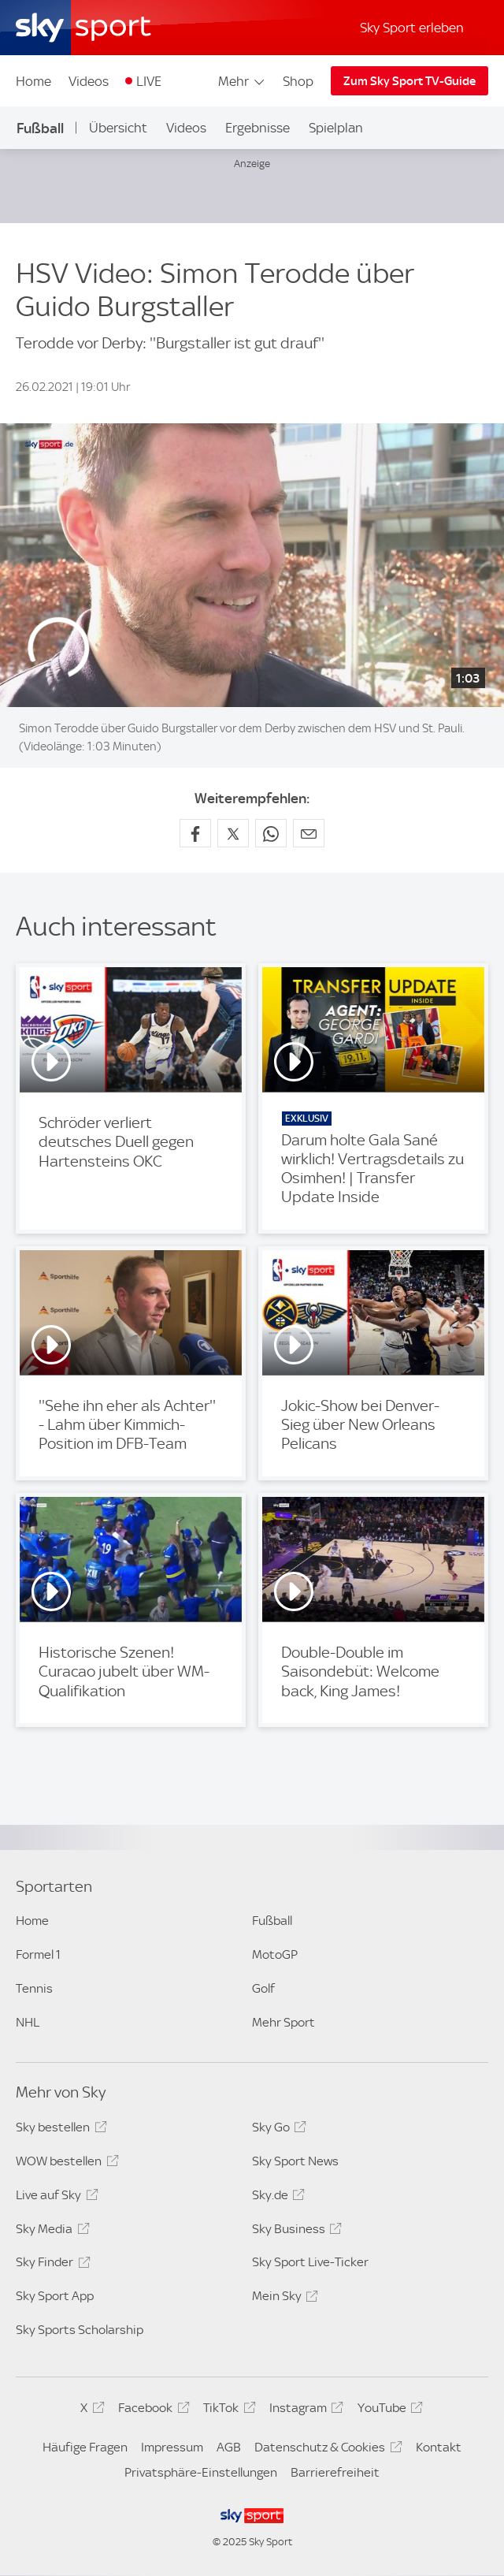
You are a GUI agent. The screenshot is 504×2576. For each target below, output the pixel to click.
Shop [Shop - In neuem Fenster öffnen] (298, 81)
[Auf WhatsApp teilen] (271, 833)
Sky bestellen (59, 2130)
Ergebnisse (257, 128)
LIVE (148, 81)
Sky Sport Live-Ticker (310, 2261)
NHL (27, 2022)
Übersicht (118, 128)
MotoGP (275, 1954)
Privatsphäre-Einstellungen (200, 2472)
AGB (229, 2447)
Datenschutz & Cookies (325, 2450)
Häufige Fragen (85, 2447)
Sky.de (276, 2197)
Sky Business (294, 2231)
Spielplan (336, 128)
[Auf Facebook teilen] (195, 833)
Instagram (304, 2410)
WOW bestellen (64, 2163)
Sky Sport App (55, 2295)
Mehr (242, 81)
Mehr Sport (283, 2022)
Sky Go (277, 2130)
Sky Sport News (295, 2160)
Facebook (151, 2410)
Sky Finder (50, 2264)
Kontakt (438, 2447)
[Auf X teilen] (233, 833)
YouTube (388, 2410)
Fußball (40, 128)
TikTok (226, 2410)
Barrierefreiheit (335, 2472)
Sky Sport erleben (412, 27)
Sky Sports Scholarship (79, 2329)
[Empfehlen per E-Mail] (308, 833)
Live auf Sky (54, 2197)
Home (33, 81)
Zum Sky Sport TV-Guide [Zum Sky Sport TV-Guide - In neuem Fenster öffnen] (409, 81)
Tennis (34, 1988)
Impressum (172, 2447)
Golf (263, 1988)
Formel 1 (38, 1954)
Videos (89, 81)
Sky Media (50, 2231)
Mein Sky (282, 2298)
